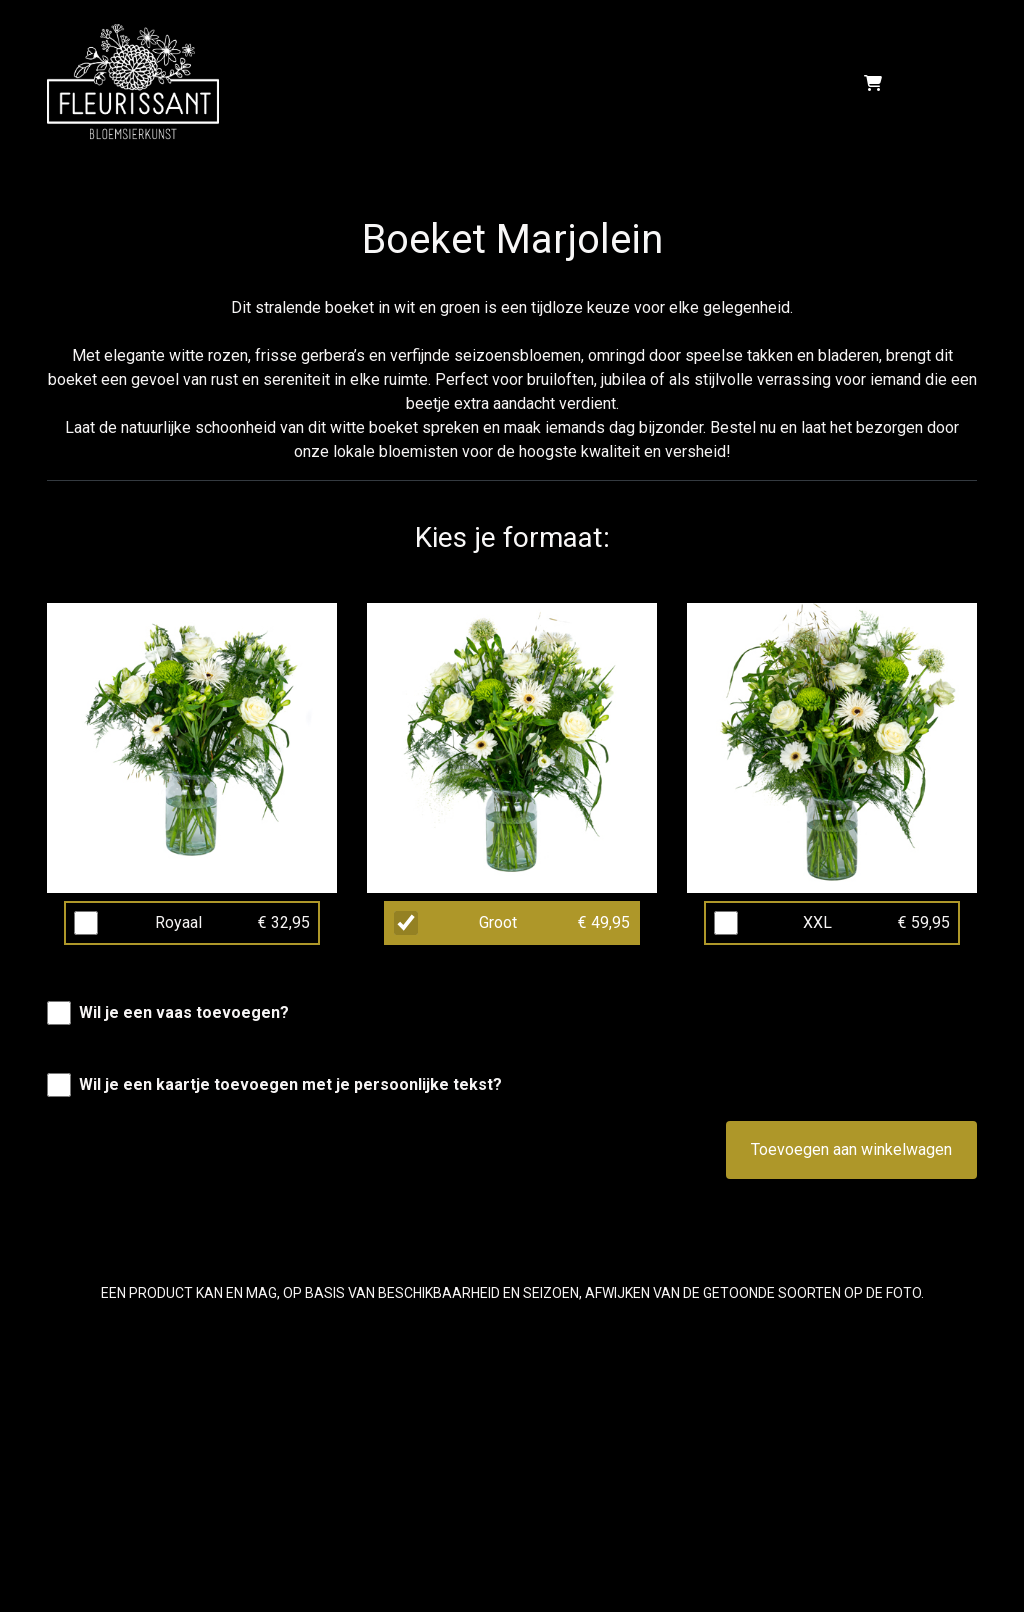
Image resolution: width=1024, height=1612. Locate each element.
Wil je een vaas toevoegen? (184, 1012)
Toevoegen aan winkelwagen (851, 1149)
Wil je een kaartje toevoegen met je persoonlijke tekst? (290, 1084)
